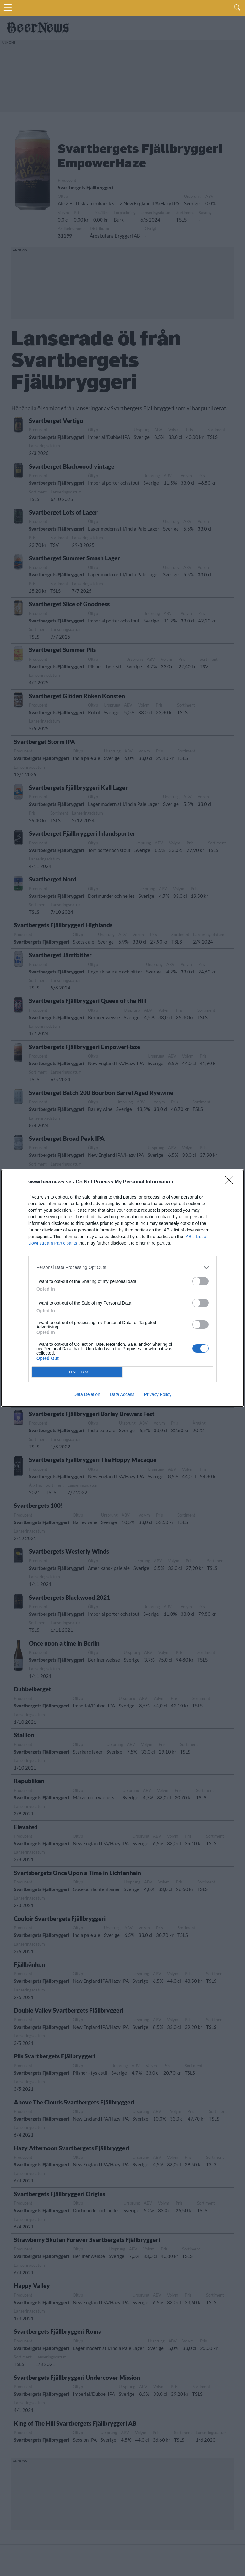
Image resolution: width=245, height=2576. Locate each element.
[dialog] (122, 1288)
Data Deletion (87, 1394)
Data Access (122, 1394)
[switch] (200, 1281)
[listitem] (122, 1267)
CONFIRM (77, 1372)
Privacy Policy (158, 1394)
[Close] (231, 1182)
